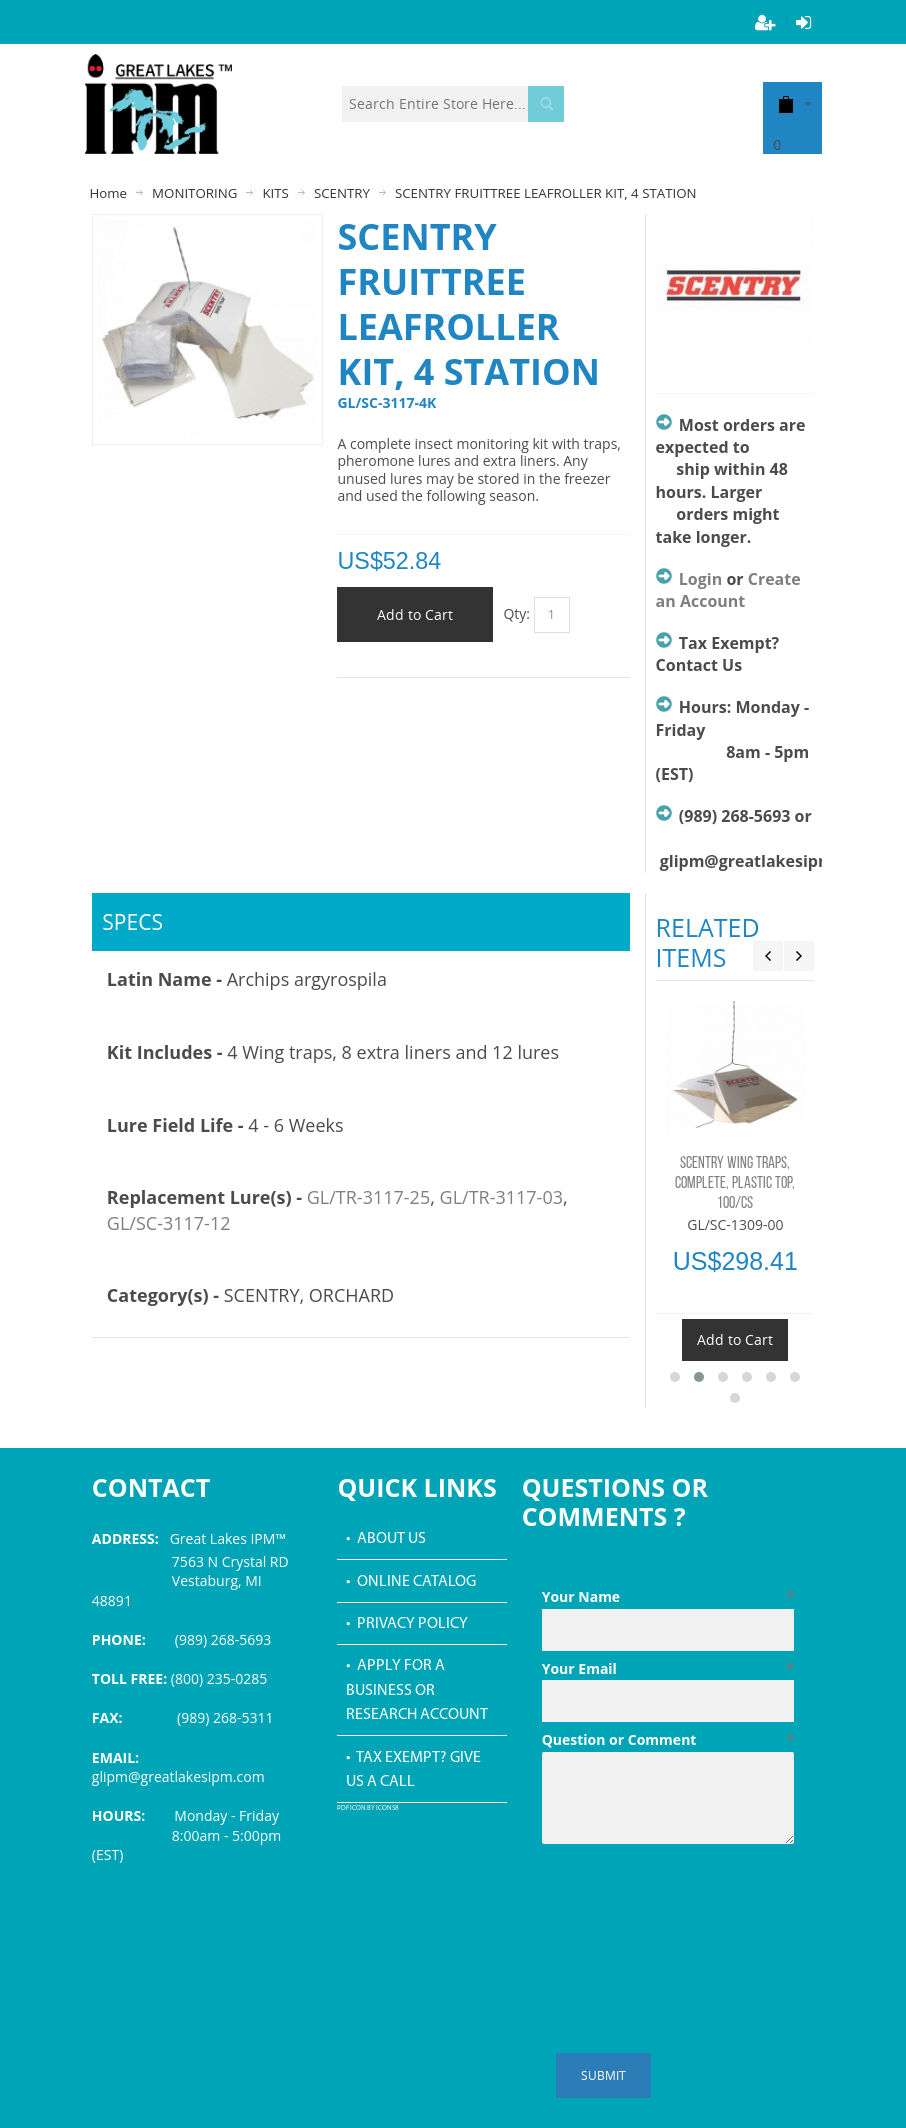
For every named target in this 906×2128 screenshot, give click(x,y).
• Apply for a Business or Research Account (417, 1690)
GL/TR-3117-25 (368, 1197)
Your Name (668, 1597)
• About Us (386, 1539)
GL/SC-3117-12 (169, 1223)
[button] (675, 1377)
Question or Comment (668, 1740)
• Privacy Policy (407, 1624)
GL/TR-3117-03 (501, 1197)
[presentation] (694, 1901)
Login (700, 579)
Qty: (516, 613)
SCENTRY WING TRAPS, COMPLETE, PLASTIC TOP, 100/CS (735, 1184)
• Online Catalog (411, 1582)
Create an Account (728, 590)
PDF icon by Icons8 (368, 1808)
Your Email (668, 1669)
